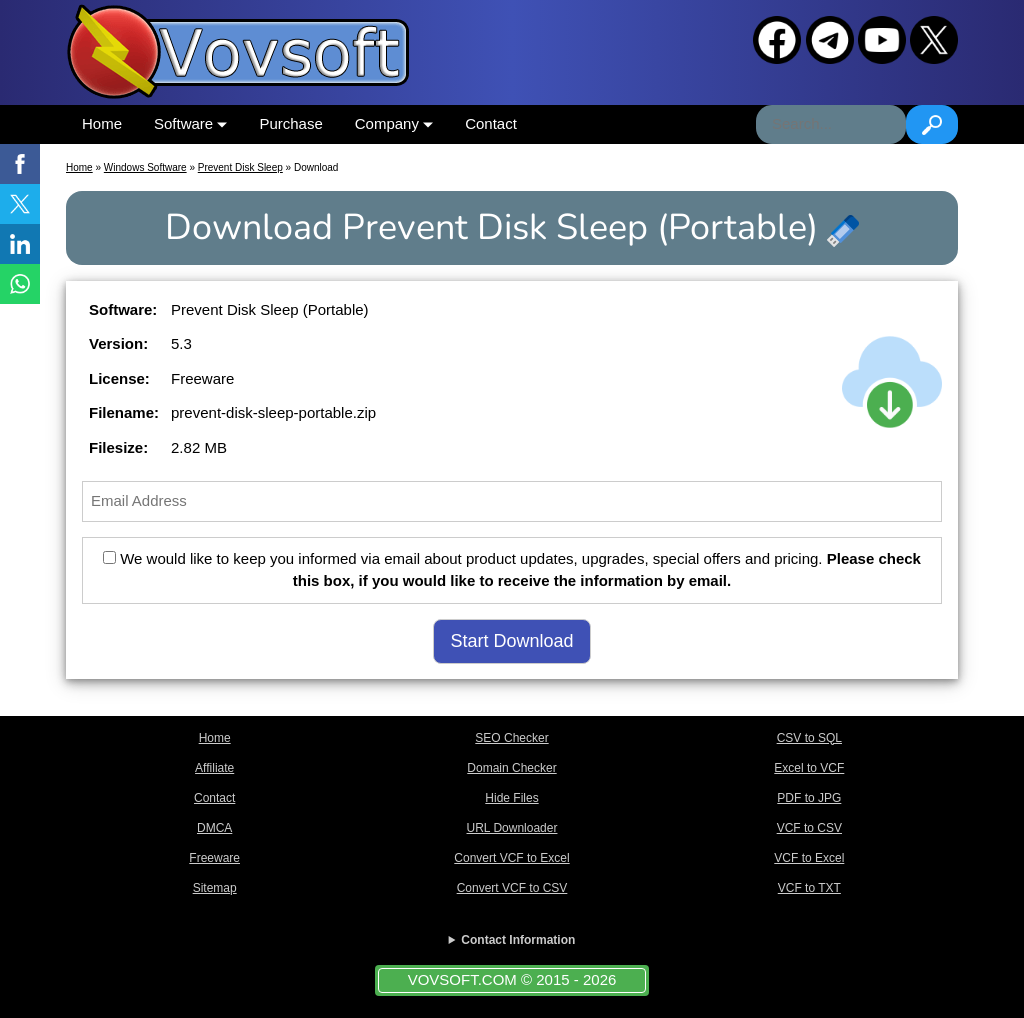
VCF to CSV (809, 828)
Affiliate (214, 768)
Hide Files (511, 798)
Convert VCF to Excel (511, 858)
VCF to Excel (809, 858)
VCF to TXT (809, 888)
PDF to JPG (809, 798)
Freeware (214, 858)
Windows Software (145, 167)
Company (394, 123)
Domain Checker (511, 768)
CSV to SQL (809, 738)
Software (190, 123)
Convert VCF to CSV (512, 888)
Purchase (290, 123)
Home (102, 123)
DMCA (214, 828)
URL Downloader (512, 828)
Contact (491, 123)
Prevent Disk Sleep (240, 167)
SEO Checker (511, 738)
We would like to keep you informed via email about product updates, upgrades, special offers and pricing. (512, 570)
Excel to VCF (809, 768)
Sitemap (215, 888)
